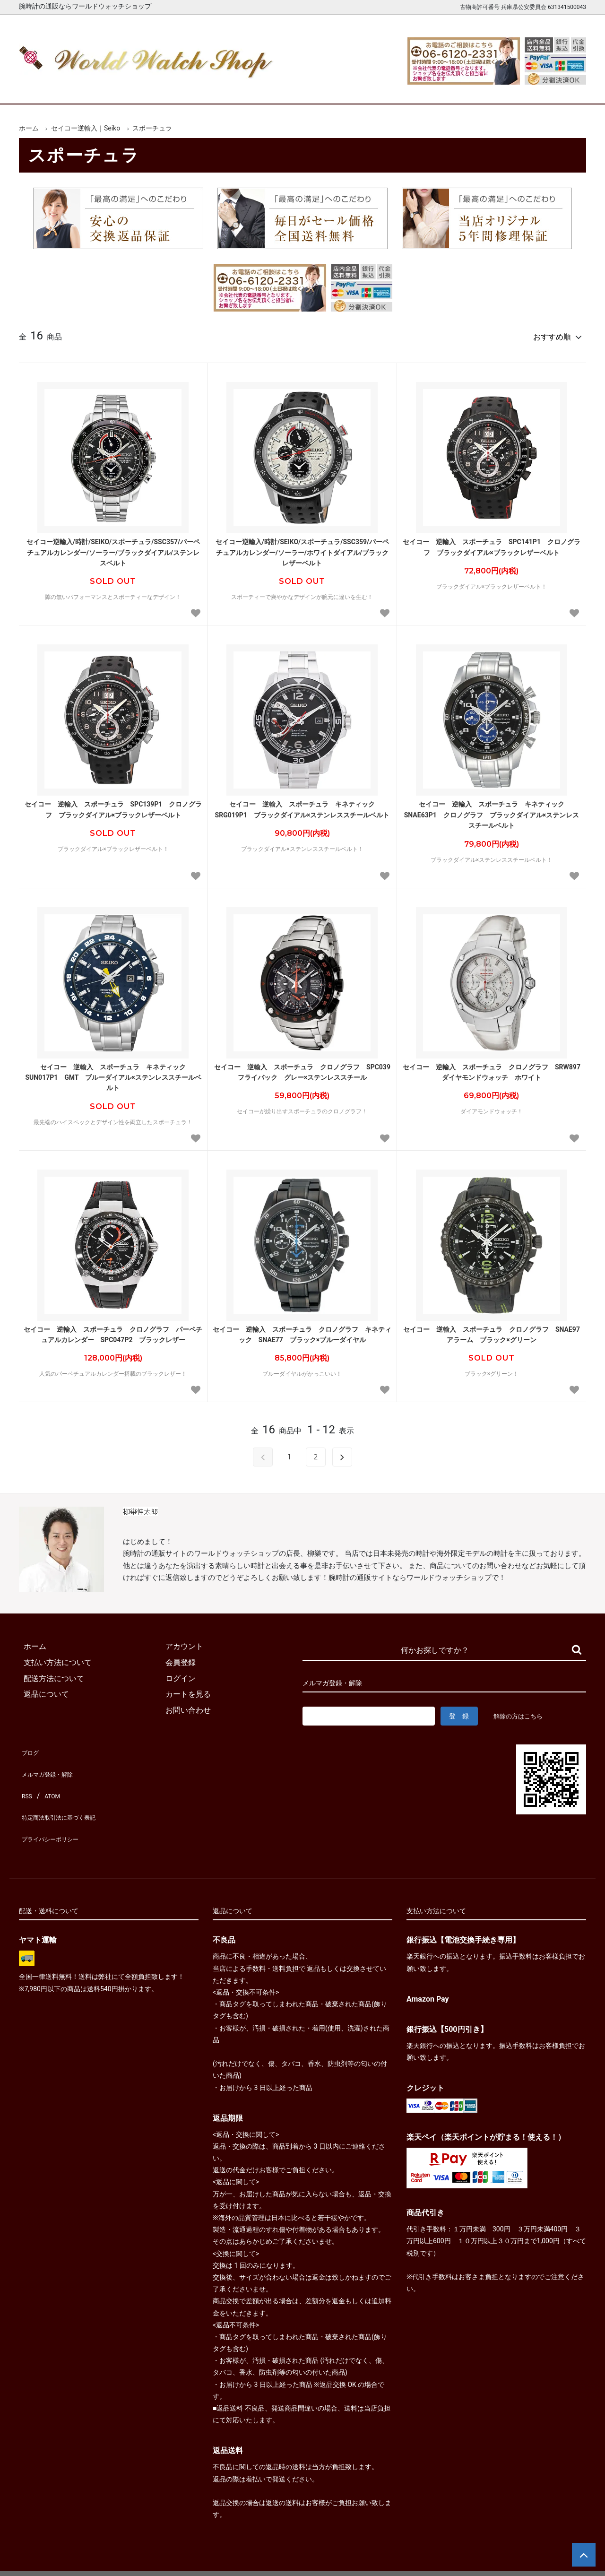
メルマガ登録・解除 (53, 1761)
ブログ (30, 1745)
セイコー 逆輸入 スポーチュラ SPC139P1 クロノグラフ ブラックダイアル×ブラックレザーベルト (113, 805)
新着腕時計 (119, 88)
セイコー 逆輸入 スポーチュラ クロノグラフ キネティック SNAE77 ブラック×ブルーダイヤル (302, 1330)
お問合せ (559, 88)
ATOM (49, 1777)
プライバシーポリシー (57, 1809)
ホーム (46, 88)
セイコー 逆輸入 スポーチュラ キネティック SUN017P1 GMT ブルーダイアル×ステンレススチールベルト (113, 1073)
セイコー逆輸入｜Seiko (85, 128)
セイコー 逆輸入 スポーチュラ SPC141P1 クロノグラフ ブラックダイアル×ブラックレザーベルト (491, 543)
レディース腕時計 (266, 88)
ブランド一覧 (339, 88)
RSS (26, 1777)
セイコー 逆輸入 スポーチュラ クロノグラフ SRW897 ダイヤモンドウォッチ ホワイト (492, 1068)
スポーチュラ (152, 128)
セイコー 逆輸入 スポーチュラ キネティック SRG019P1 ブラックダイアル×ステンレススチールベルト (302, 805)
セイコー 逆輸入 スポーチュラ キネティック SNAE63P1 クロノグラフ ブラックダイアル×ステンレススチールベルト (491, 810)
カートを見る (486, 88)
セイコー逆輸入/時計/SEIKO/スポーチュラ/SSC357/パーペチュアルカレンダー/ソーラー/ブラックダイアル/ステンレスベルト (113, 548)
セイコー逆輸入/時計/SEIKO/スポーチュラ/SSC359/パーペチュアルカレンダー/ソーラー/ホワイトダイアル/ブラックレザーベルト (302, 548)
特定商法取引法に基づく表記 (68, 1793)
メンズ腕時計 (193, 88)
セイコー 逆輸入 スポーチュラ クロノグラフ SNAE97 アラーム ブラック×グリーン (492, 1330)
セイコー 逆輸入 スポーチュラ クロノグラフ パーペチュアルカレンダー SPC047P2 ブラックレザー (113, 1330)
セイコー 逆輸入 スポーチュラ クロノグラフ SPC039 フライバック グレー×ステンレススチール (303, 1068)
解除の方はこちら (521, 1712)
